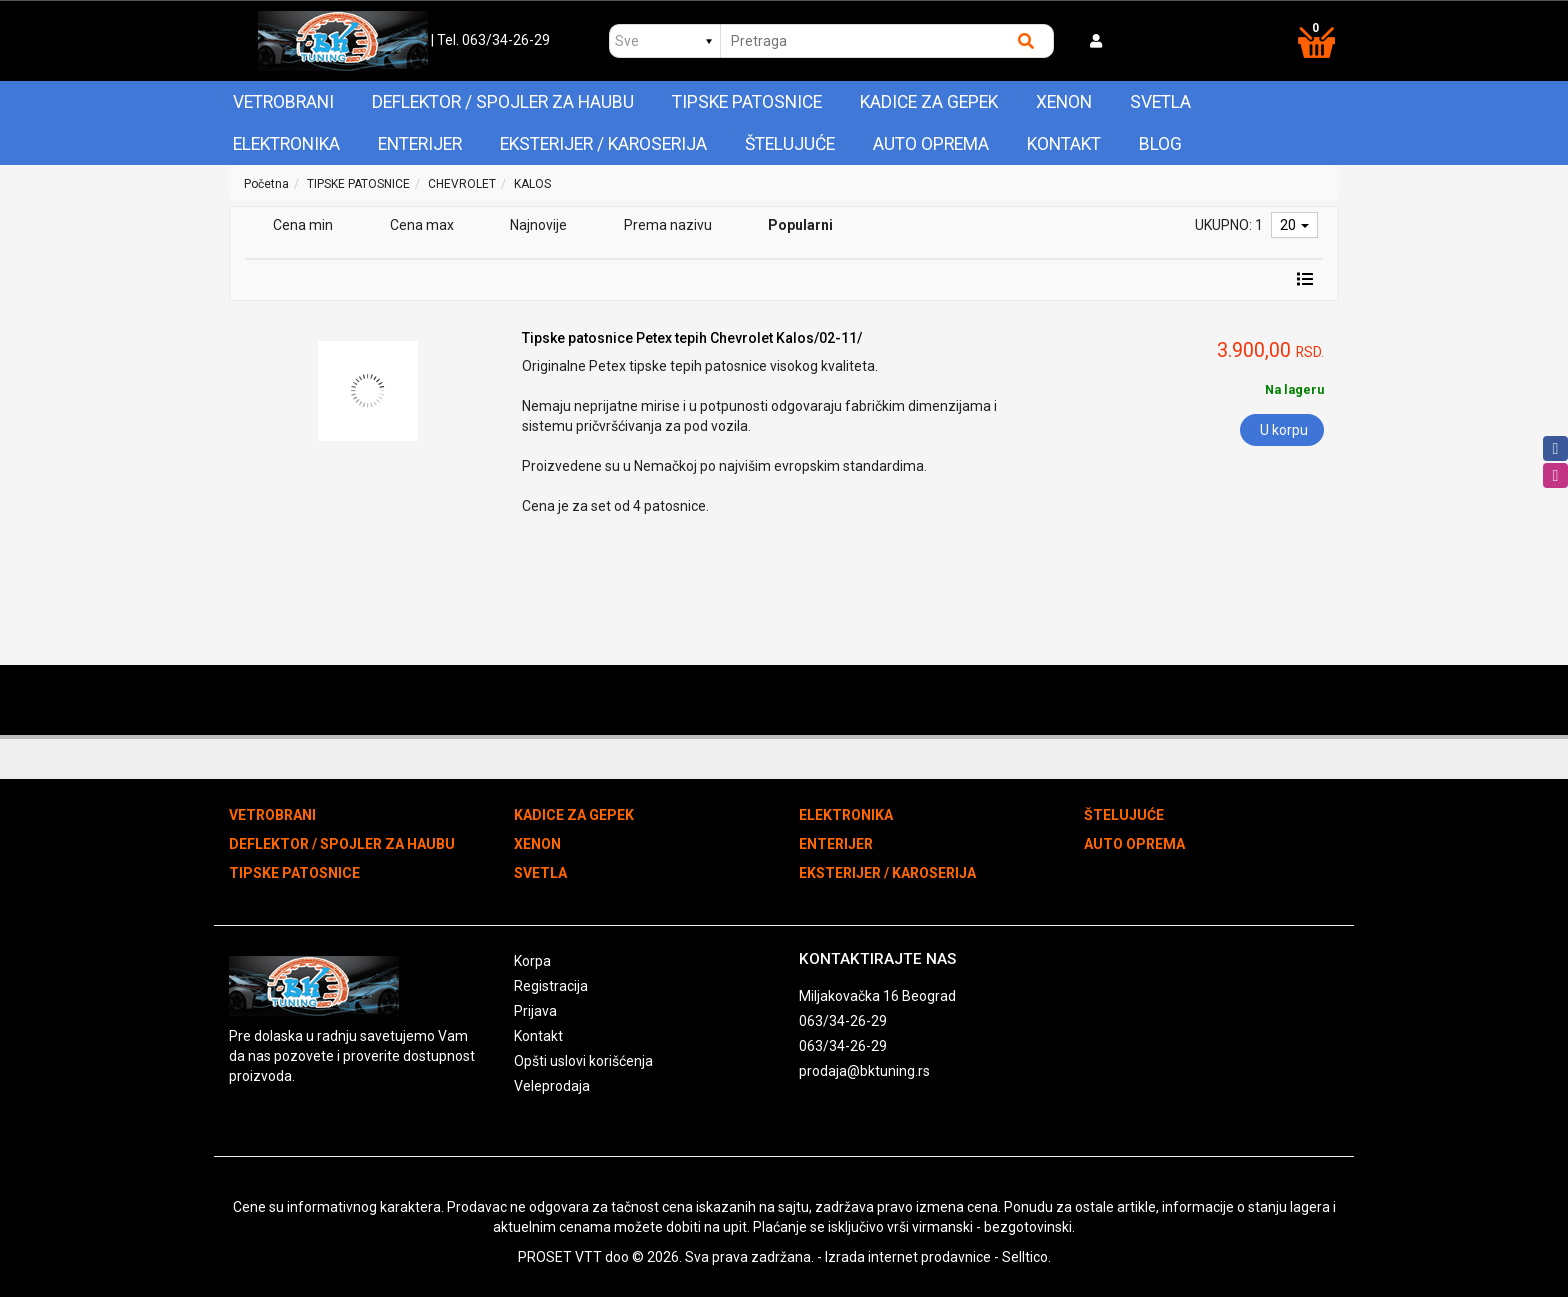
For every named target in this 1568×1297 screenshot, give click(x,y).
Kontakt (1064, 144)
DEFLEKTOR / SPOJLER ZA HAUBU (503, 102)
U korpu (1284, 430)
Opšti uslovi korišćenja (583, 1061)
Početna (266, 184)
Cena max (422, 225)
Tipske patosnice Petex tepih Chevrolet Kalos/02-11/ (692, 338)
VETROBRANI (283, 102)
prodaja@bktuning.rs (864, 1071)
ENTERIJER (420, 144)
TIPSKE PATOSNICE (747, 102)
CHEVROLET (462, 184)
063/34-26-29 (843, 1021)
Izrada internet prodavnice (908, 1257)
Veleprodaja (552, 1086)
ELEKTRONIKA (286, 144)
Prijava (535, 1011)
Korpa (532, 961)
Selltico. (1026, 1257)
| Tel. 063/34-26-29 (490, 40)
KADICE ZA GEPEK (929, 102)
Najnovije (538, 225)
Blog (1160, 144)
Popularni (800, 225)
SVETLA (1160, 102)
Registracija (551, 986)
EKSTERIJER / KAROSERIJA (603, 144)
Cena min (303, 225)
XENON (1064, 102)
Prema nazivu (668, 225)
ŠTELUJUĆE (790, 144)
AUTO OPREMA (931, 144)
